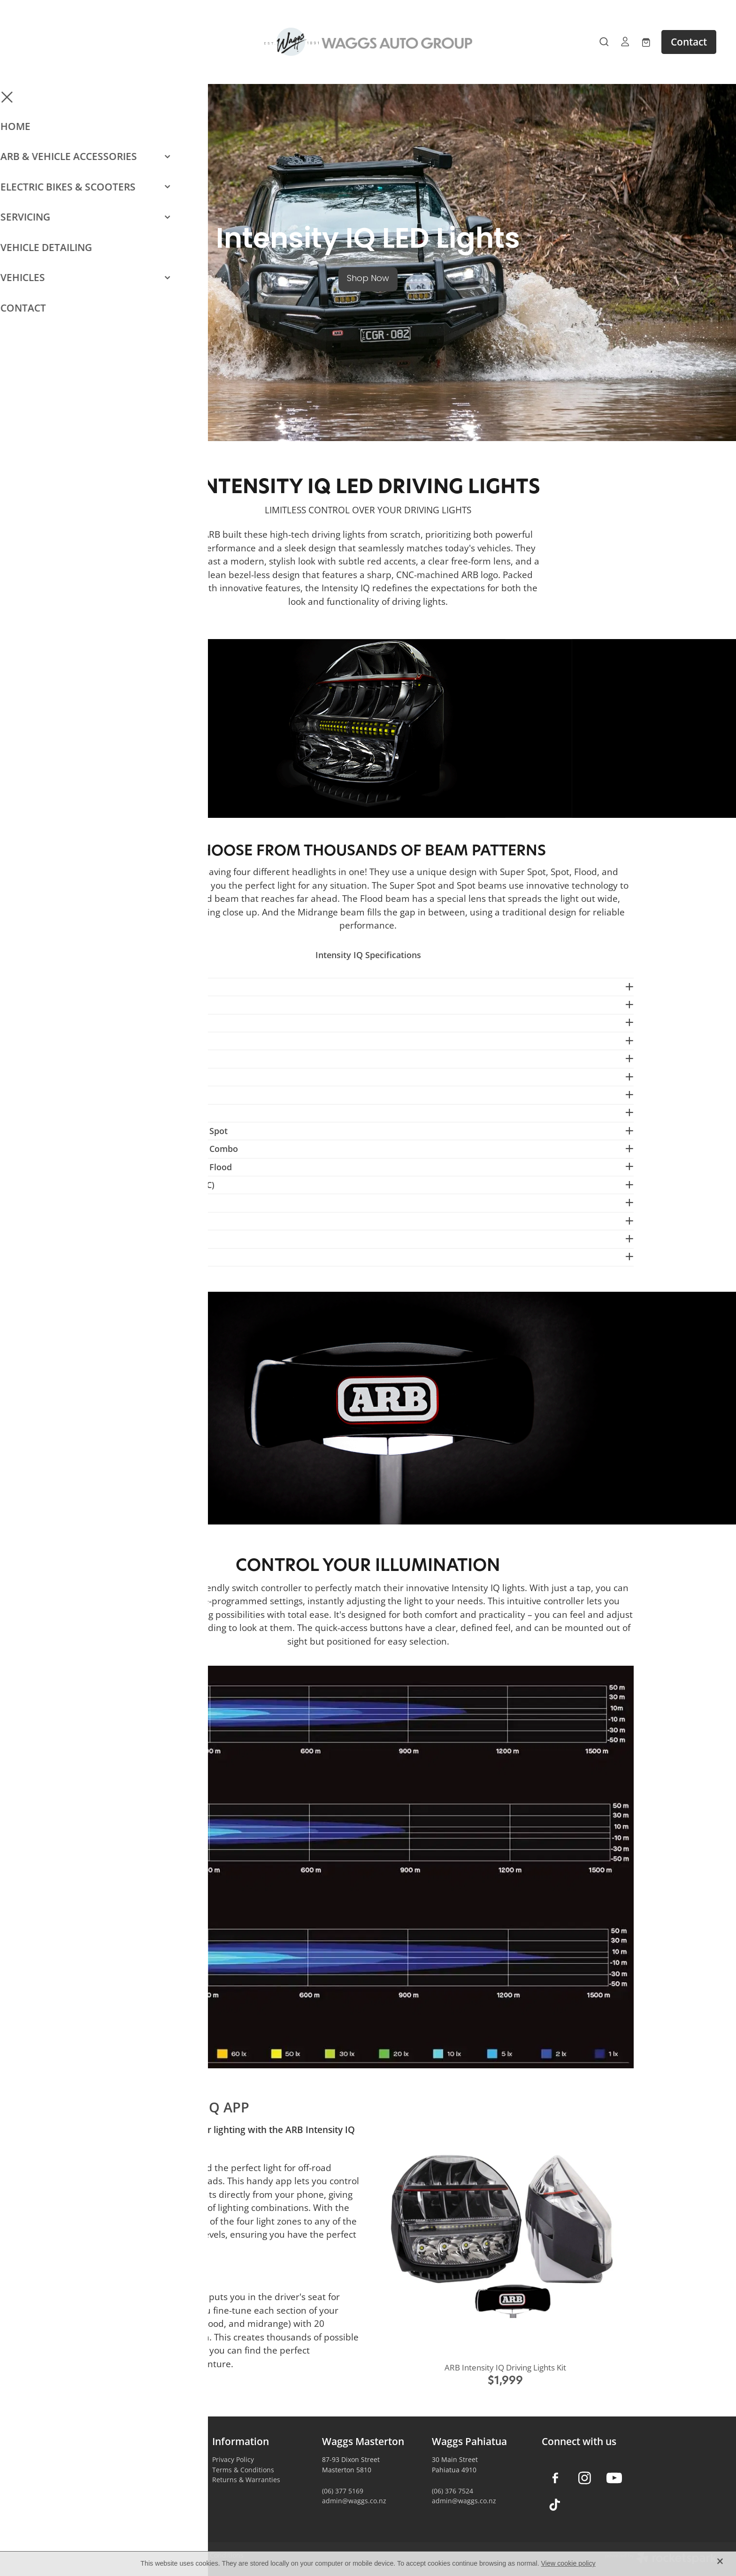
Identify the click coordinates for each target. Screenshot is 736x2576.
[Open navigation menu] (107, 41)
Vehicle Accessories (132, 2459)
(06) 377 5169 (342, 2491)
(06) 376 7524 (452, 2491)
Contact (689, 41)
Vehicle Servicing (128, 2500)
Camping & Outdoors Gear (143, 2470)
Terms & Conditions (243, 2470)
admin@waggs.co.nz (354, 2501)
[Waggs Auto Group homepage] (368, 42)
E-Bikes (113, 2480)
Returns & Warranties (246, 2480)
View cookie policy (568, 2563)
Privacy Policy (233, 2459)
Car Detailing (122, 2489)
